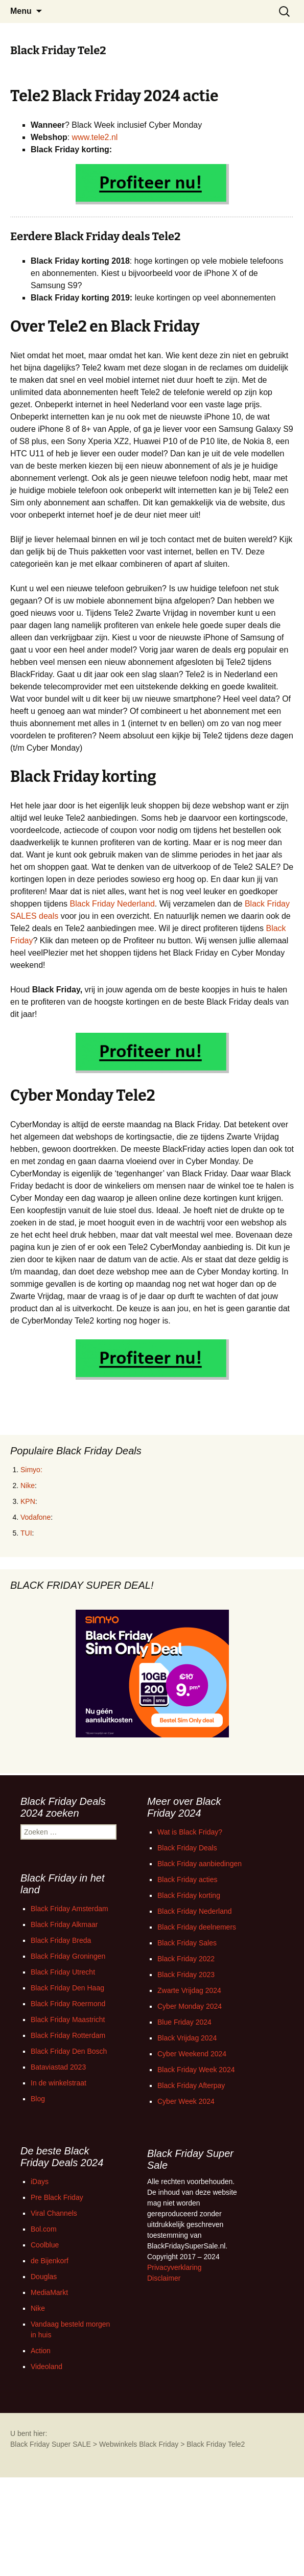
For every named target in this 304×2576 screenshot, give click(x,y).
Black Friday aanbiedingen (199, 1864)
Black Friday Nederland (112, 903)
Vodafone (35, 1517)
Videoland (46, 2366)
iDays (40, 2181)
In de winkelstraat (58, 2083)
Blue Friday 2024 (184, 2022)
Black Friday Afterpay (191, 2085)
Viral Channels (54, 2213)
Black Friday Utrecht (63, 1972)
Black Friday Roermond (68, 2004)
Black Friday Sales (187, 1943)
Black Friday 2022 (186, 1959)
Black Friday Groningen (68, 1956)
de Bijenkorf (49, 2261)
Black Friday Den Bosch (69, 2051)
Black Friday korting (188, 1895)
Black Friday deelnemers (196, 1927)
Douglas (44, 2276)
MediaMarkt (49, 2292)
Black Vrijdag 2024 (187, 2038)
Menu (21, 11)
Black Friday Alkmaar (64, 1924)
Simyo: (31, 1470)
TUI (26, 1533)
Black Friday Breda (61, 1940)
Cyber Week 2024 (186, 2101)
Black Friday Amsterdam (69, 1909)
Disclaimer (163, 2278)
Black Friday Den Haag (67, 1988)
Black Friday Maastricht (68, 2019)
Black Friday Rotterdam (68, 2035)
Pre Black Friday (57, 2197)
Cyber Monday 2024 (189, 2006)
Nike (27, 1485)
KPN (27, 1501)
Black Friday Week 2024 (196, 2070)
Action (41, 2351)
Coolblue (45, 2245)
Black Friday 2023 (186, 1974)
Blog (38, 2099)
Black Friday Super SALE (50, 2444)
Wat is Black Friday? (189, 1832)
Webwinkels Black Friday (138, 2444)
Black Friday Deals (187, 1848)
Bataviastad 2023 (58, 2067)
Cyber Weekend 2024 (191, 2054)
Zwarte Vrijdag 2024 (189, 1990)
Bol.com (44, 2229)
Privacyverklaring (174, 2267)
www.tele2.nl (95, 137)
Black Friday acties (187, 1879)
